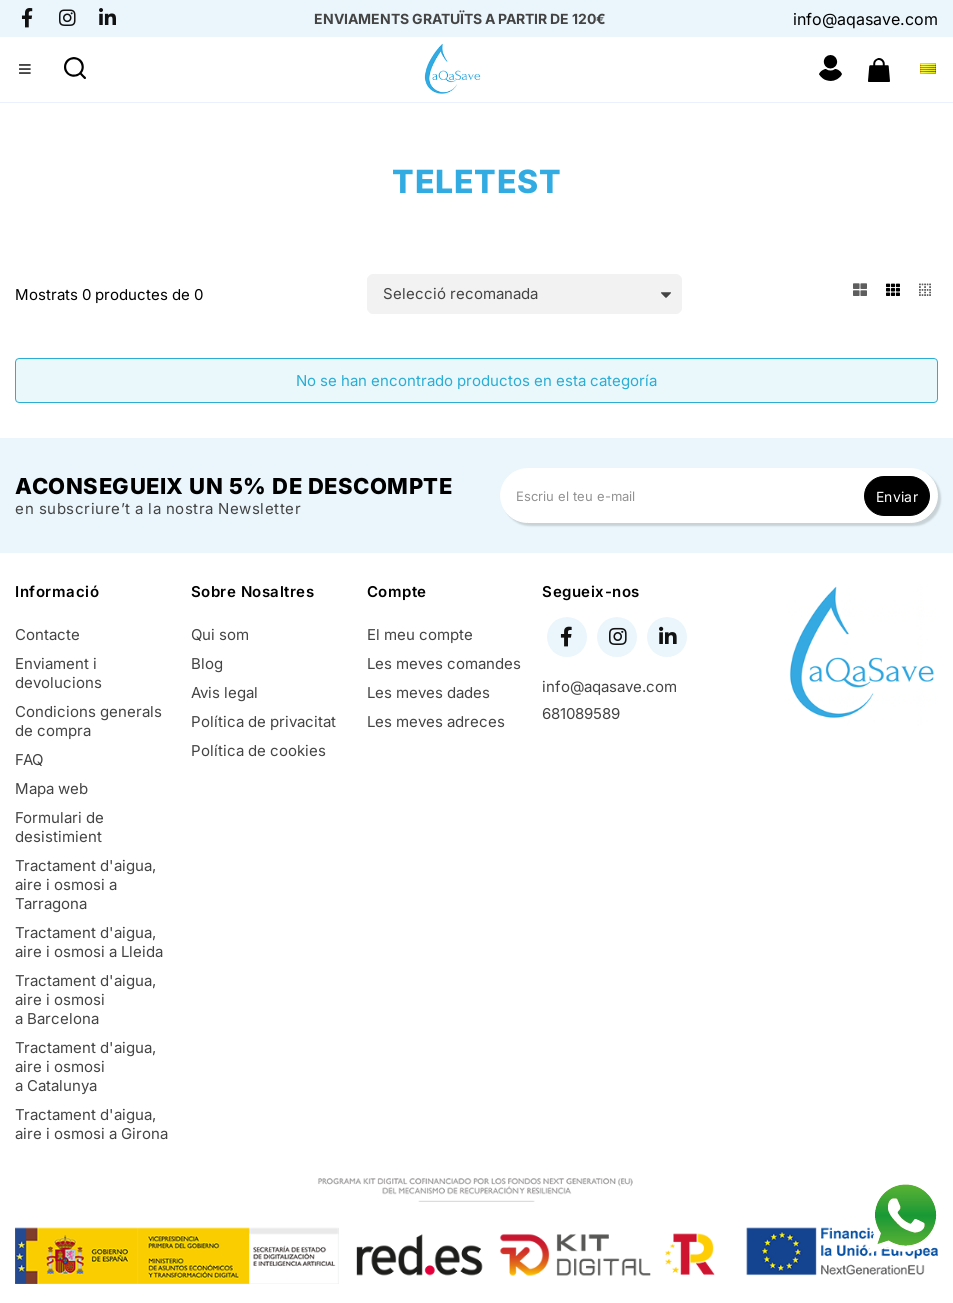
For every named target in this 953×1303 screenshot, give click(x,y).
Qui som (220, 634)
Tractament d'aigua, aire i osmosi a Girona (91, 1124)
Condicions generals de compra (88, 721)
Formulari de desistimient (59, 827)
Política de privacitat (263, 721)
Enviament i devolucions (58, 673)
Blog (207, 663)
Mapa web (51, 788)
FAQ (29, 759)
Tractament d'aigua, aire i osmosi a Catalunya (85, 1066)
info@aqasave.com (865, 19)
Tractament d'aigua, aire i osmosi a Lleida (89, 942)
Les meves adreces (436, 721)
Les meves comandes (444, 663)
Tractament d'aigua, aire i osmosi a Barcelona (85, 999)
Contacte (47, 634)
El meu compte (420, 634)
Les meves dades (428, 692)
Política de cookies (258, 750)
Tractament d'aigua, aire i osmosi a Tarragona (85, 884)
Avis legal (224, 692)
